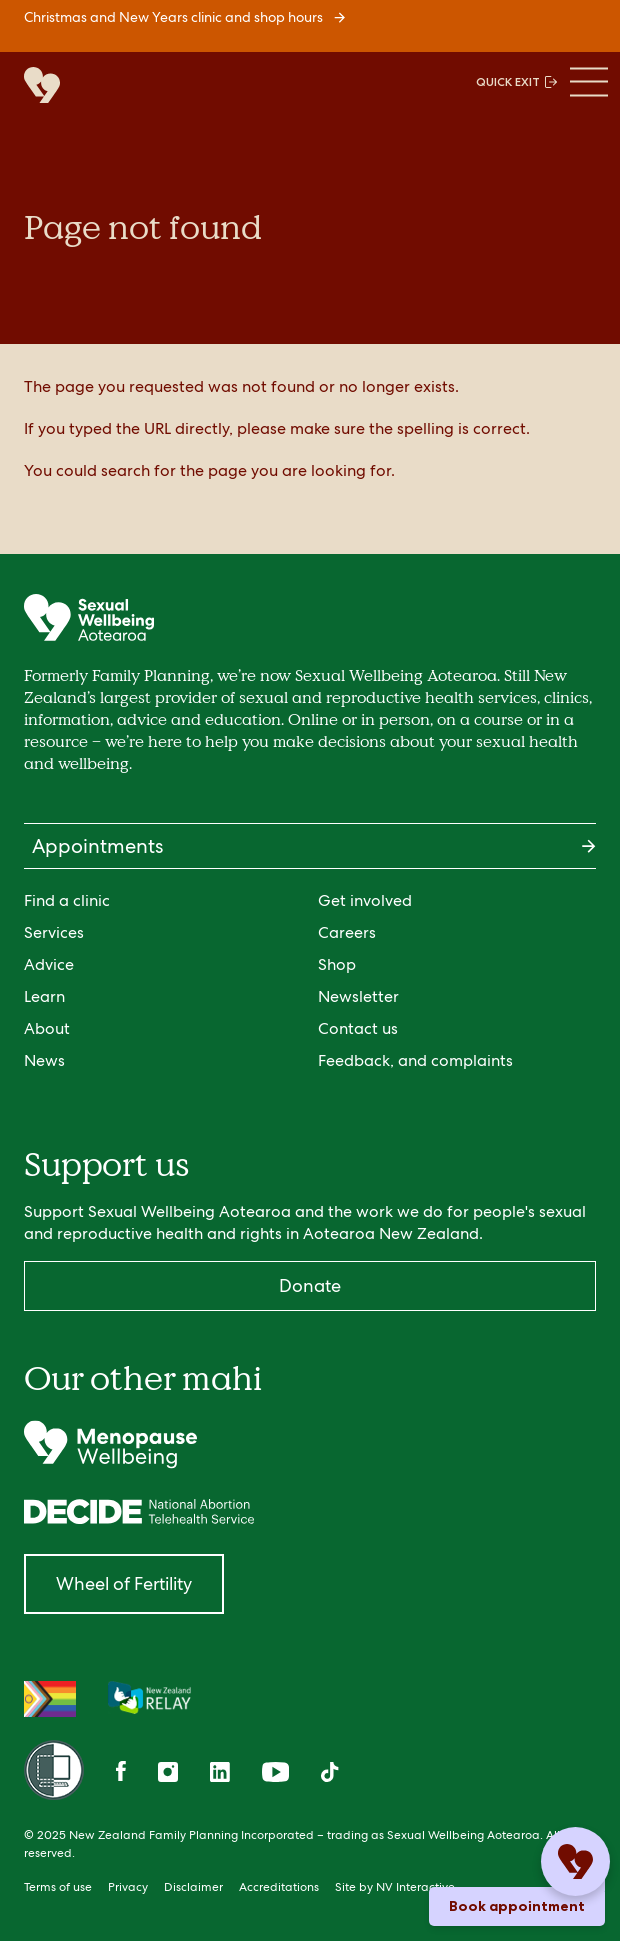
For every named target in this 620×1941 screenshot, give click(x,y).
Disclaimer (193, 1887)
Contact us (358, 1028)
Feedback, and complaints (415, 1060)
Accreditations (279, 1887)
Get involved (365, 900)
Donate (310, 1285)
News (44, 1060)
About (47, 1028)
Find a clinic (67, 900)
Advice (49, 964)
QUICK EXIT (517, 82)
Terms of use (58, 1887)
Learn (44, 996)
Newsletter (358, 996)
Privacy (128, 1887)
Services (54, 932)
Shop (337, 964)
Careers (347, 932)
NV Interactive (415, 1887)
